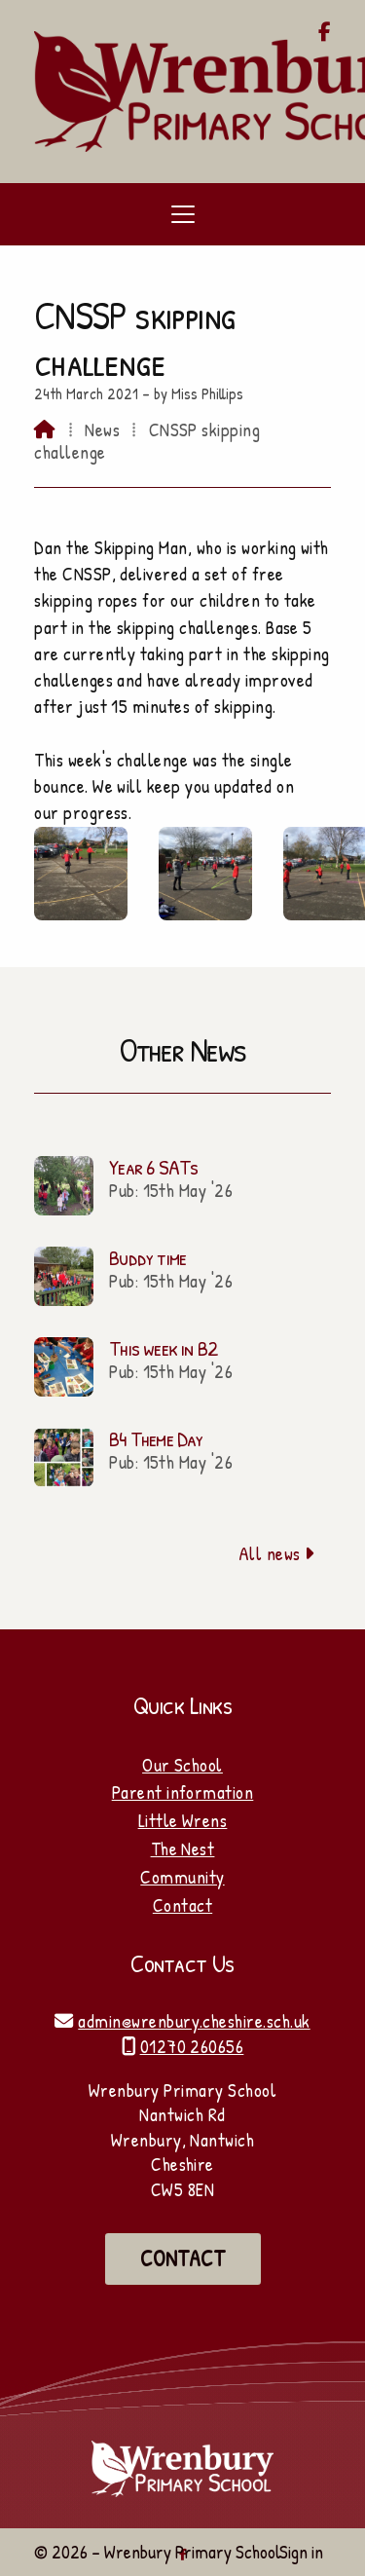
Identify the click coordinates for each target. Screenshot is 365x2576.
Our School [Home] (182, 1764)
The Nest (183, 1848)
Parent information (183, 1792)
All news (276, 1553)
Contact (182, 1905)
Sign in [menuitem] (301, 2551)
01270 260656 (192, 2046)
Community (182, 1876)
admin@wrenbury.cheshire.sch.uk (194, 2021)
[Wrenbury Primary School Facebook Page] (324, 33)
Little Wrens (183, 1820)
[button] (182, 214)
